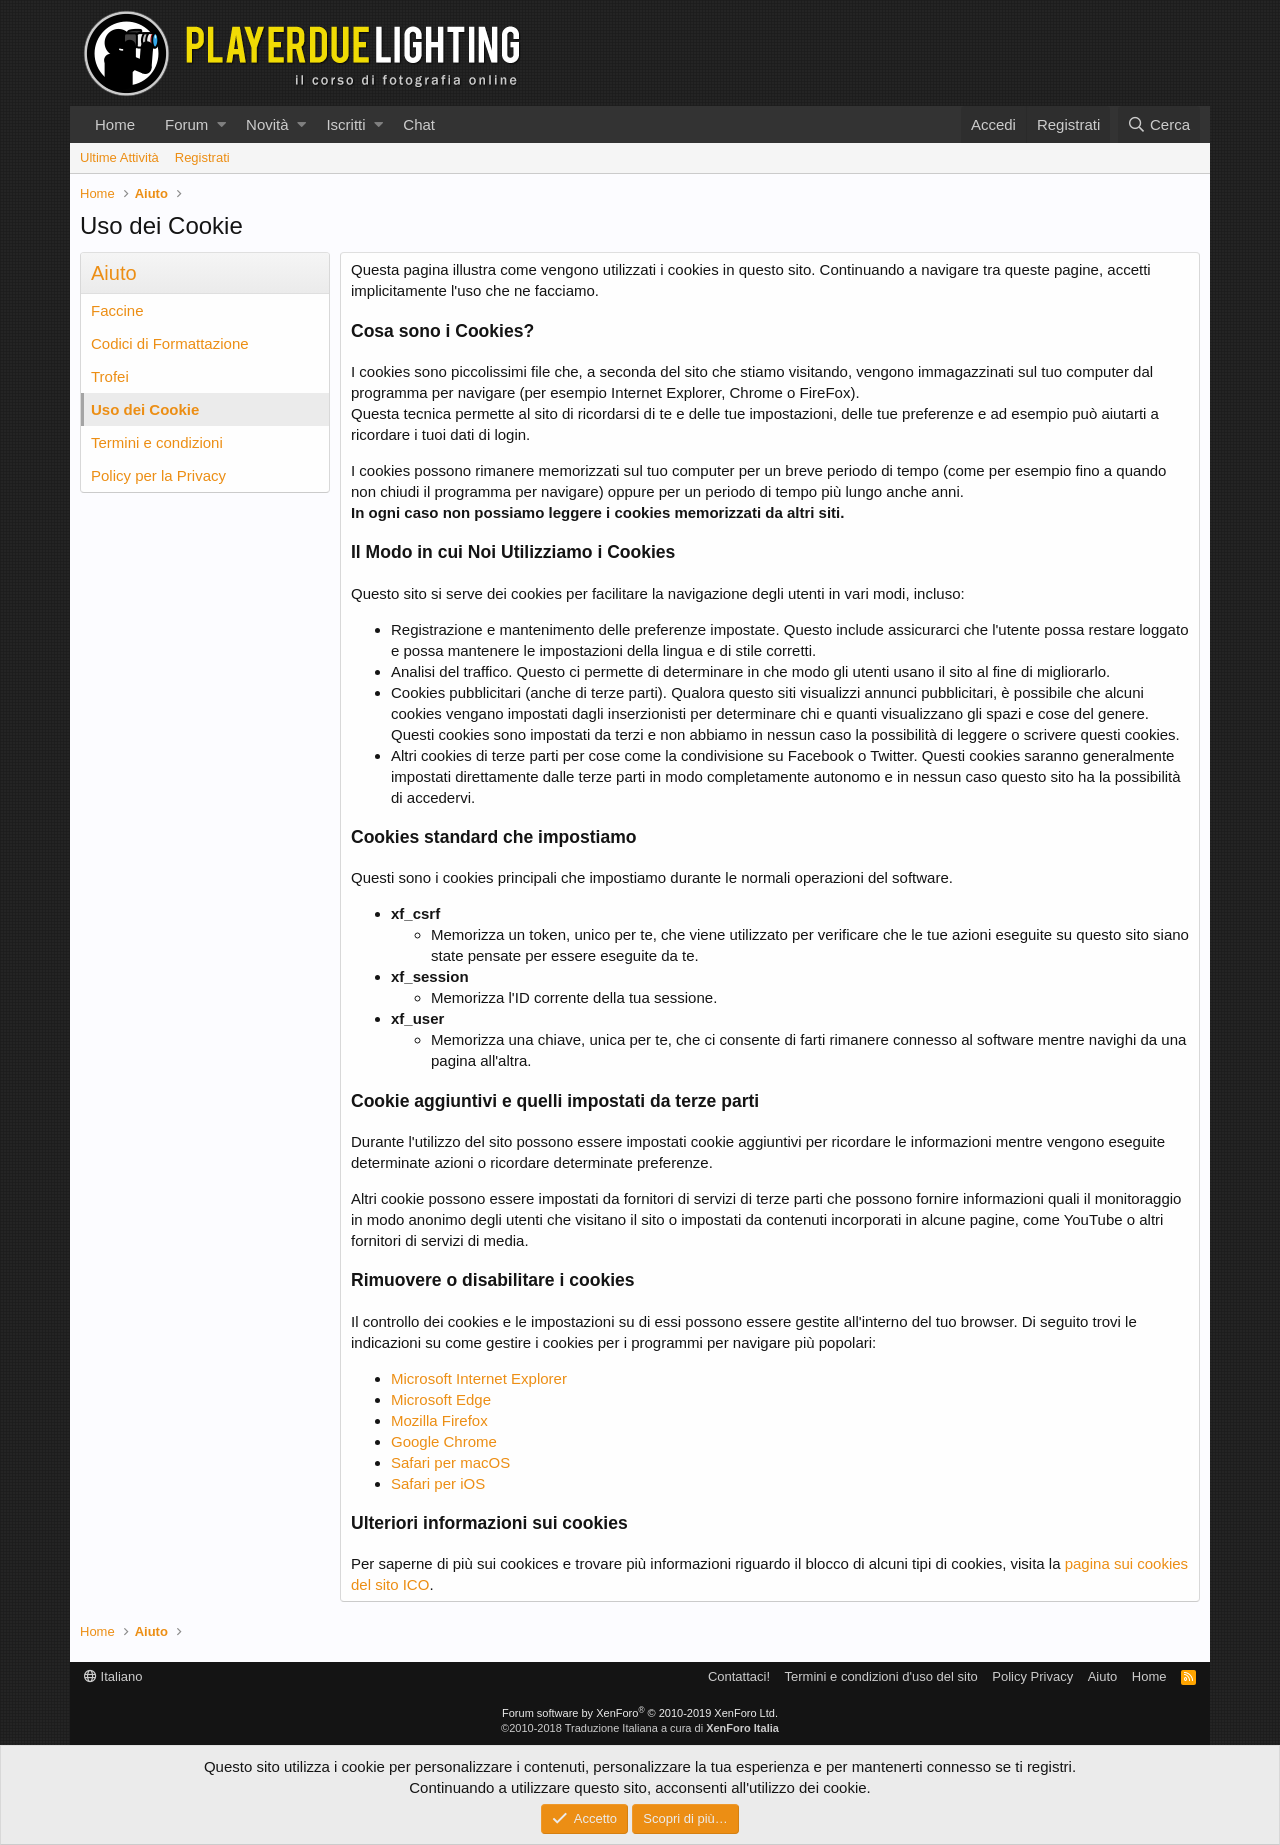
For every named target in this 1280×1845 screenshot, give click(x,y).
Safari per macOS (450, 1462)
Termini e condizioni (157, 442)
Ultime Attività (119, 157)
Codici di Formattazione (170, 343)
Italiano (113, 1676)
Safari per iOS (438, 1483)
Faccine (117, 310)
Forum (186, 124)
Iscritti (345, 124)
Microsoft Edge (441, 1399)
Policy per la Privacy (158, 475)
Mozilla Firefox (439, 1420)
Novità (267, 124)
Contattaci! (739, 1676)
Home (115, 124)
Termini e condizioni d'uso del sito (881, 1676)
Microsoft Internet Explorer (479, 1378)
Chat (419, 124)
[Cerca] (1159, 124)
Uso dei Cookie (145, 409)
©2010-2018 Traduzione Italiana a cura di (640, 1728)
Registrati (202, 157)
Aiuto (1103, 1676)
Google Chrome (444, 1441)
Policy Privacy (1032, 1676)
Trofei (110, 376)
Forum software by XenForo (640, 1713)
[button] (221, 124)
